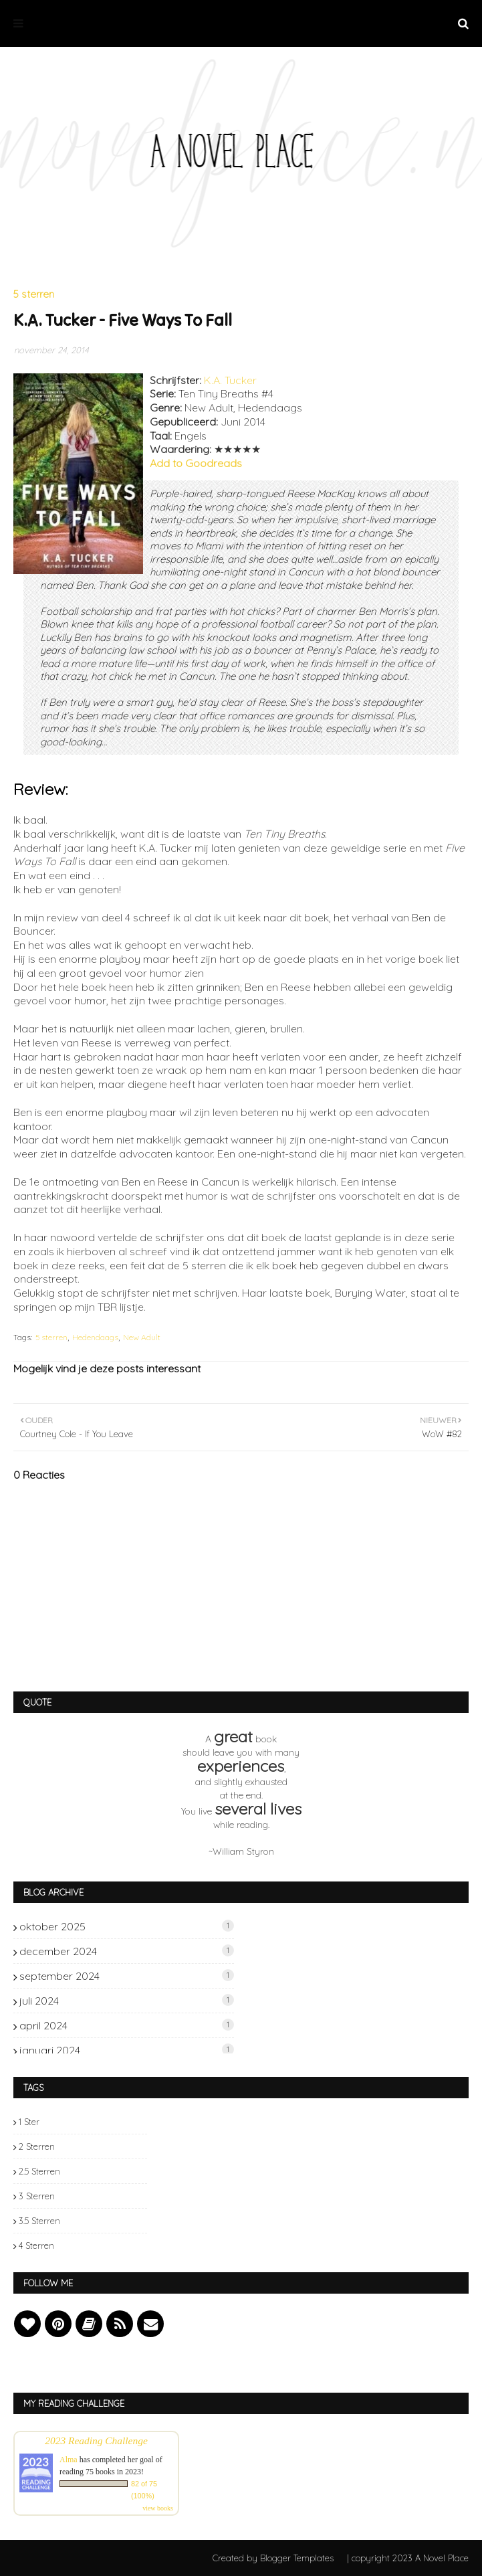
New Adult (141, 1337)
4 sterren (36, 2245)
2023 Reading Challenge (96, 2440)
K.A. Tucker (230, 380)
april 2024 (126, 2025)
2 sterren (37, 2146)
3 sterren (37, 2196)
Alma (68, 2459)
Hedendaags (95, 1337)
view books (157, 2508)
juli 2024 (126, 2000)
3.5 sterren (39, 2220)
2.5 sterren (39, 2171)
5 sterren (51, 1337)
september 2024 (126, 1976)
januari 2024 (126, 2050)
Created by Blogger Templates (273, 2558)
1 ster (29, 2121)
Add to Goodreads (196, 463)
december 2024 (126, 1951)
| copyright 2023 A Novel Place (408, 2558)
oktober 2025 (126, 1926)
